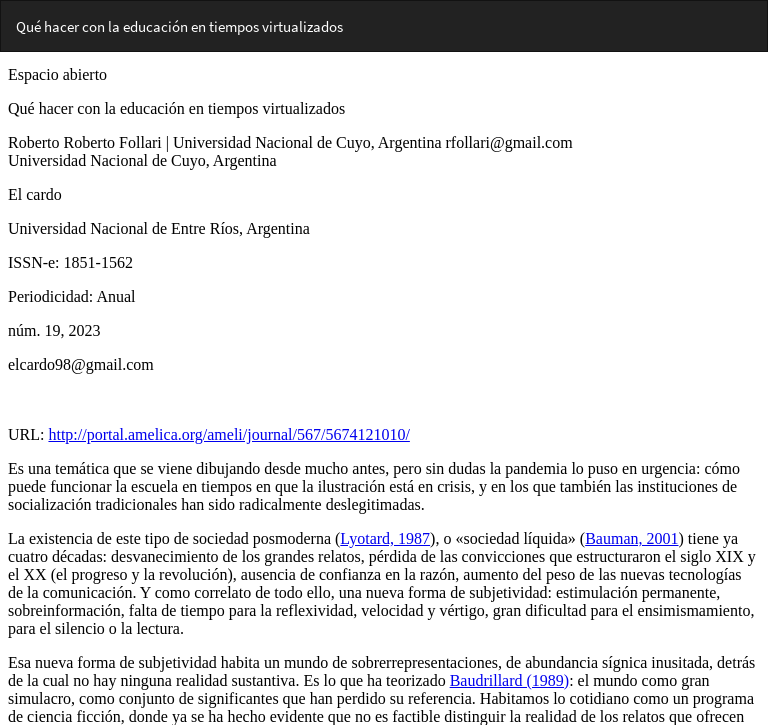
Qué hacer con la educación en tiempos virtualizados (179, 26)
